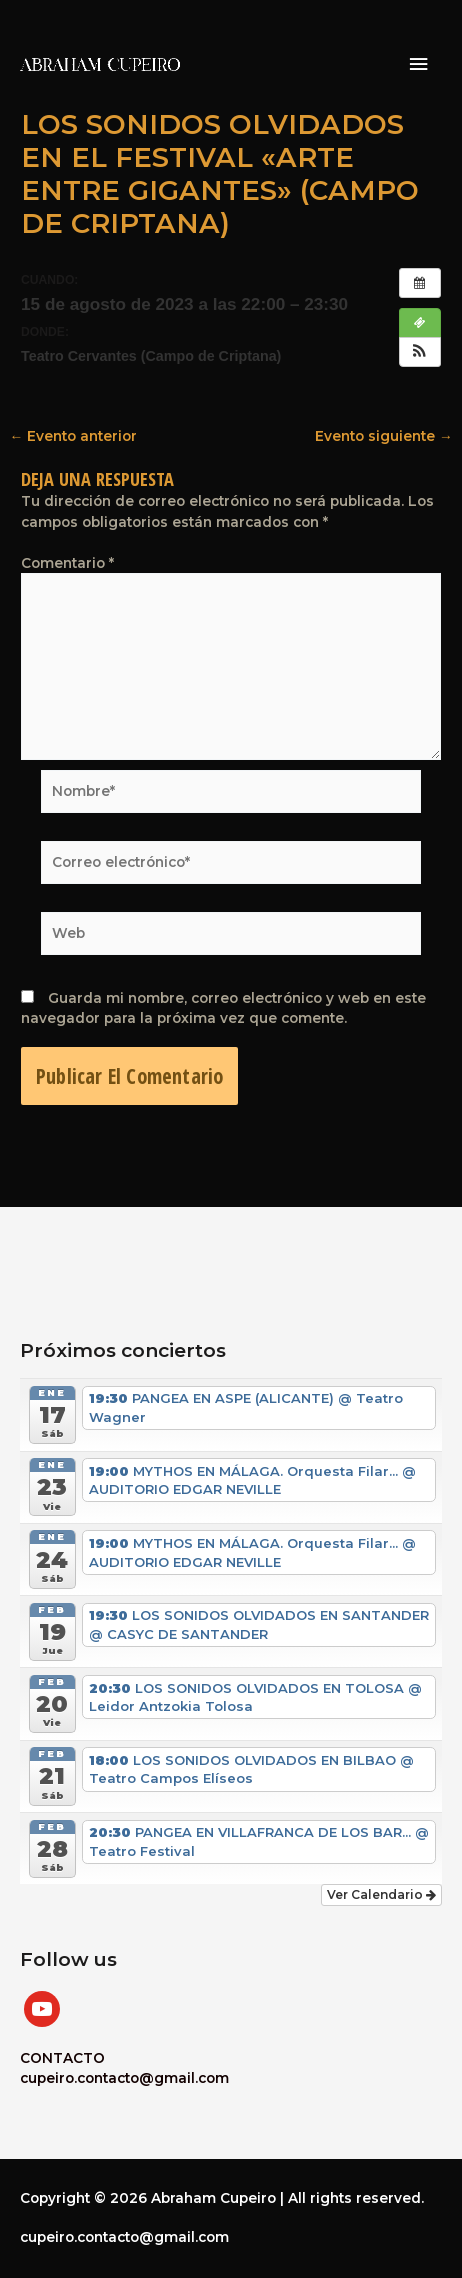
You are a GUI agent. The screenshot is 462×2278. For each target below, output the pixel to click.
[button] (420, 352)
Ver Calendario (381, 1894)
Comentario (67, 563)
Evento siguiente (384, 437)
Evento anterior (73, 437)
